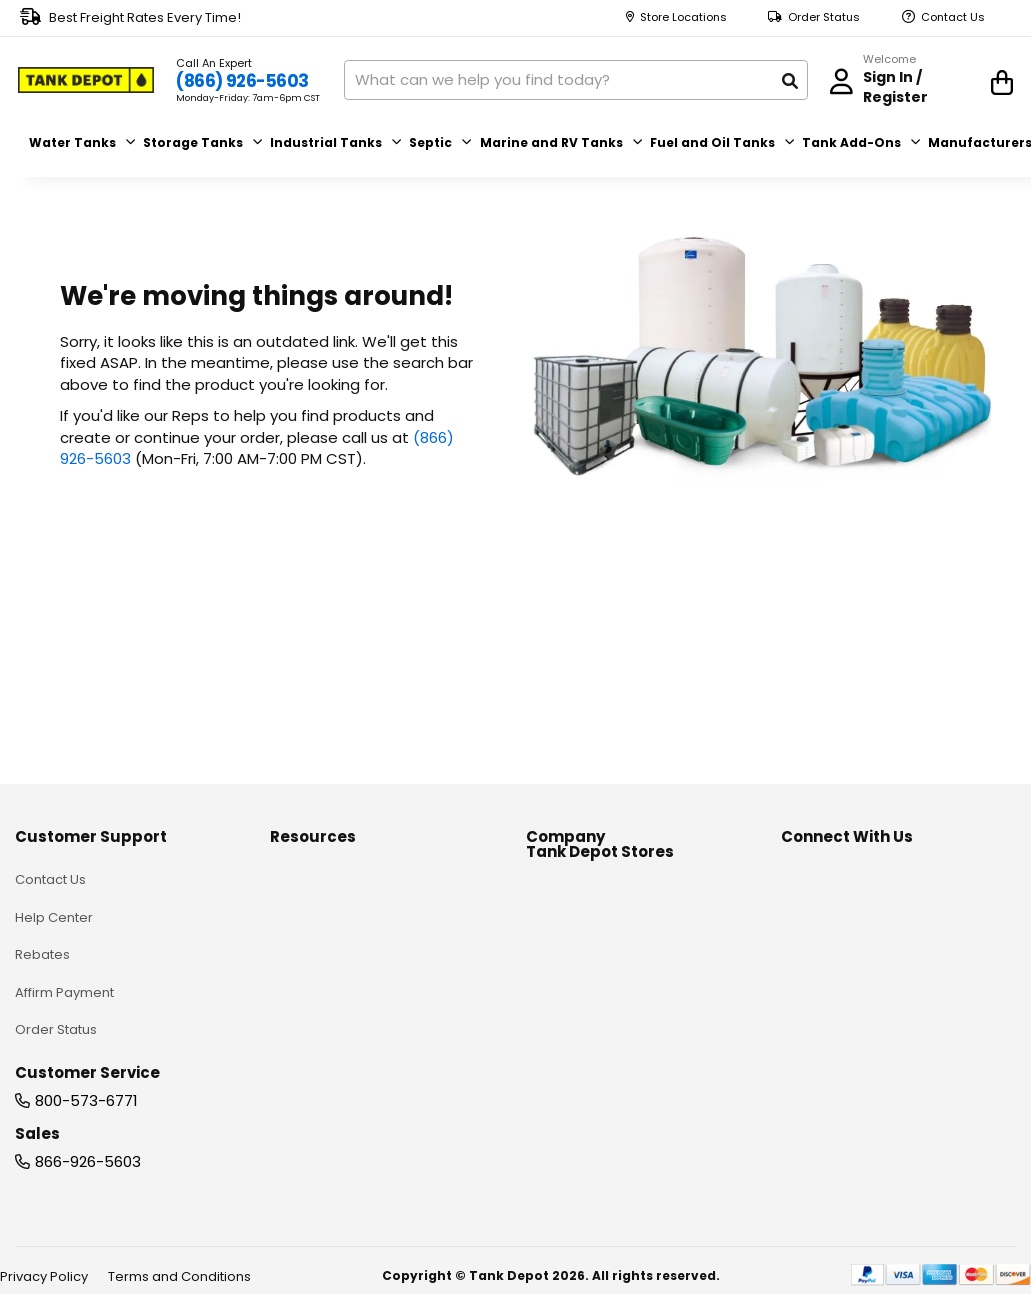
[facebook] (792, 846)
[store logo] (92, 78)
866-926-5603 (88, 1121)
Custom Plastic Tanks (338, 914)
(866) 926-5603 (252, 80)
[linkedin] (836, 846)
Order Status (824, 17)
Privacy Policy (44, 1276)
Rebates (42, 914)
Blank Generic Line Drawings (361, 1086)
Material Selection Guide (349, 989)
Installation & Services (341, 1124)
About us (554, 839)
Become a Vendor (586, 914)
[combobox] (585, 78)
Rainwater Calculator (338, 1161)
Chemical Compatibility (346, 952)
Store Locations (683, 17)
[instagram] (925, 846)
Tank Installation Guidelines (358, 877)
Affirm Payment (64, 952)
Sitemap (553, 952)
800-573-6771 (86, 1060)
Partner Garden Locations (609, 877)
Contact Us (953, 17)
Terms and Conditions (179, 1276)
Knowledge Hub (322, 839)
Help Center (54, 877)
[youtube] (880, 846)
